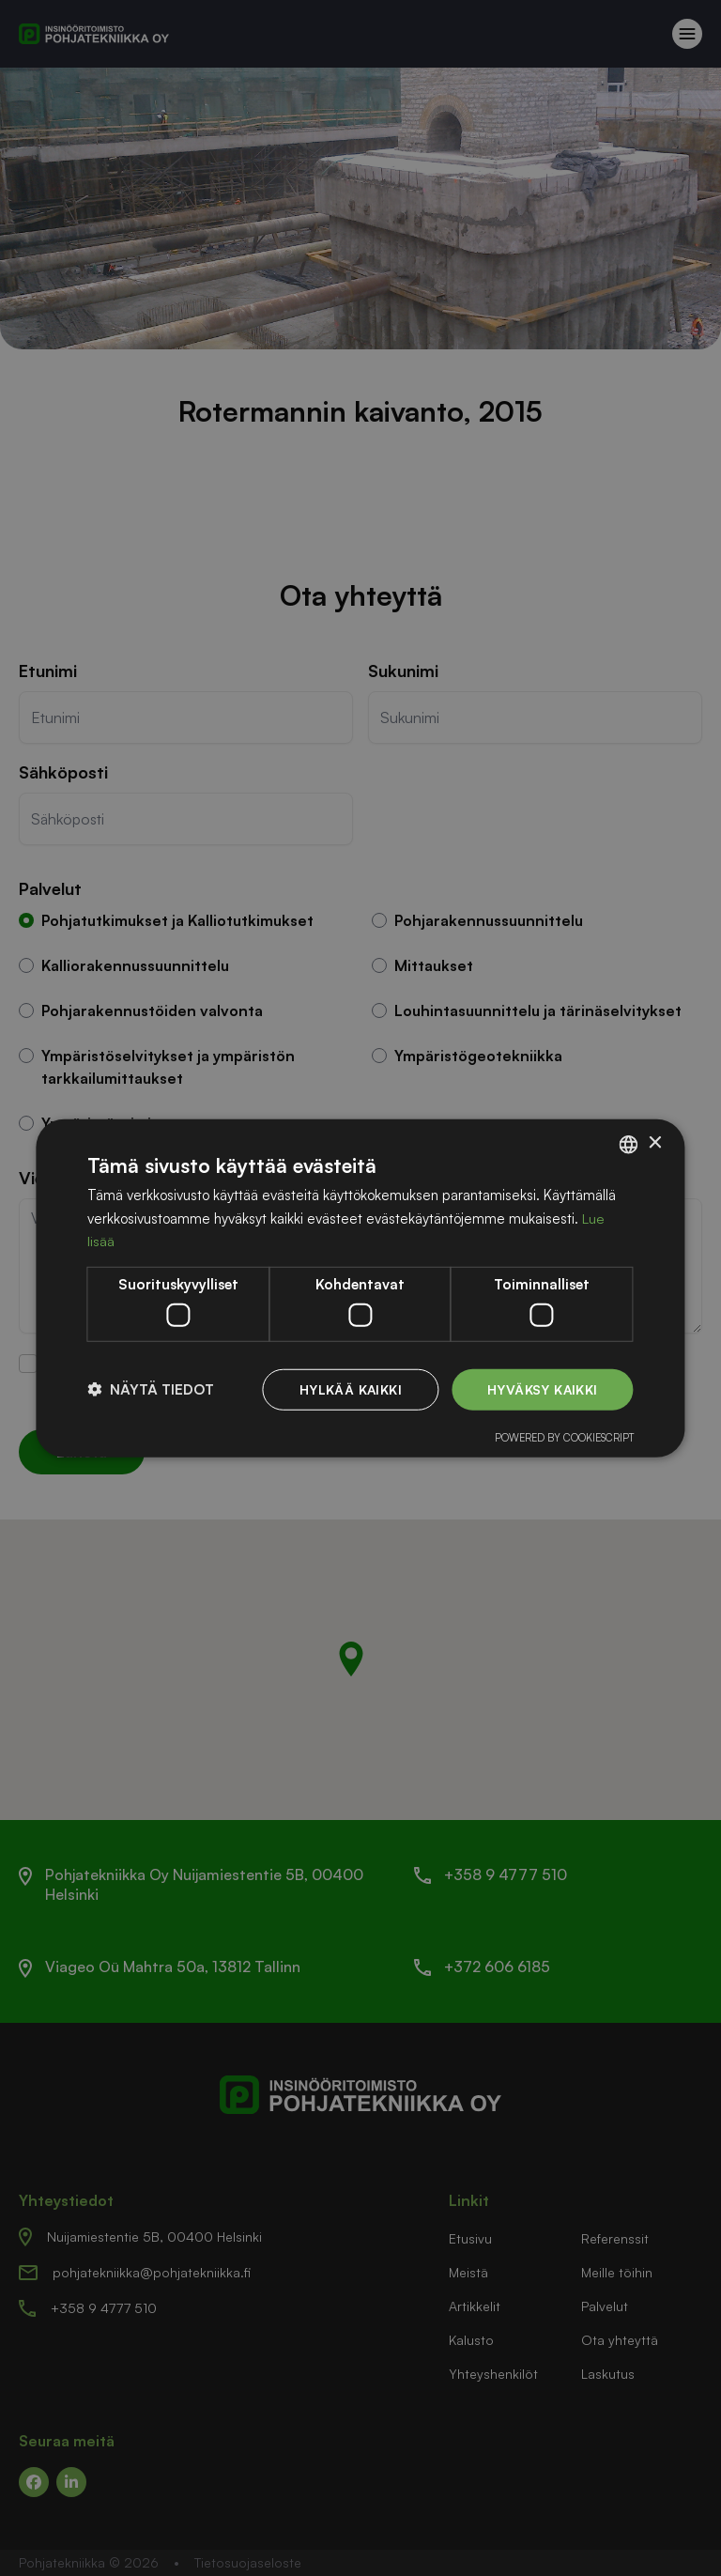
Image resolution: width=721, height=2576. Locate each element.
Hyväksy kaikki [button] (542, 1388)
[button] (150, 1389)
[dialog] (360, 1288)
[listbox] (629, 1143)
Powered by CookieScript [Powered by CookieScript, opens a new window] (564, 1437)
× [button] (655, 1143)
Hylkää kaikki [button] (349, 1388)
